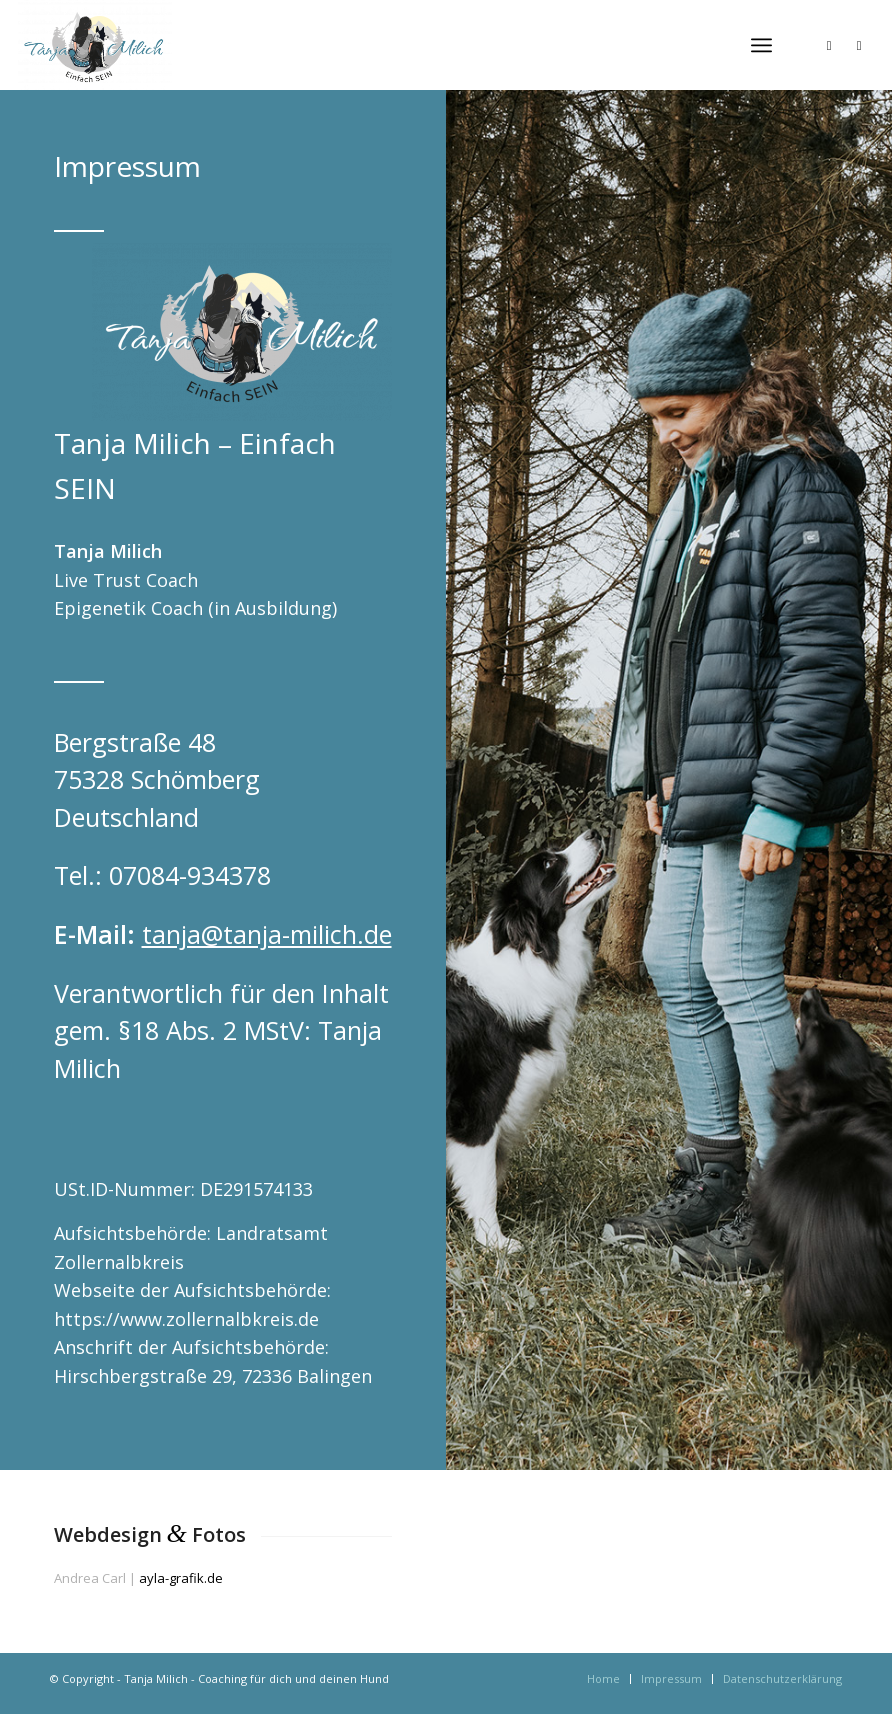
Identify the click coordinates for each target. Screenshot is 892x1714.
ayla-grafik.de (181, 1578)
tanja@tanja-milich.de (267, 934)
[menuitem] (761, 45)
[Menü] (761, 45)
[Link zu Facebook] (859, 45)
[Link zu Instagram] (829, 45)
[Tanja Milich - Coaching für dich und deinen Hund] (95, 45)
